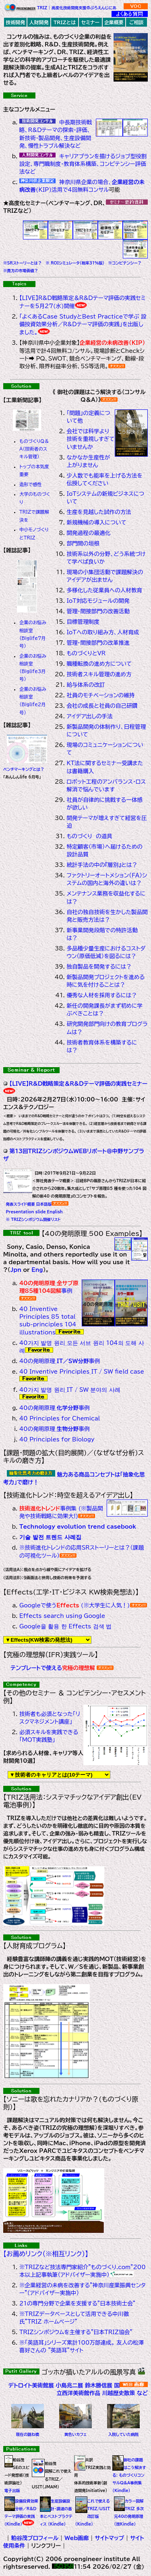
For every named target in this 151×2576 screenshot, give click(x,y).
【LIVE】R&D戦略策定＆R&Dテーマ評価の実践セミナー (77, 1084)
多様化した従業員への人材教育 (104, 590)
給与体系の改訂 (85, 685)
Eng (37, 1270)
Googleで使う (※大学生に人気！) (74, 1605)
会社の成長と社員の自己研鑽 (101, 706)
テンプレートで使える (53, 1668)
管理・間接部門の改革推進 (97, 643)
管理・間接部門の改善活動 (97, 611)
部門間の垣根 (82, 543)
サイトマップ (110, 2538)
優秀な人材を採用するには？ (101, 995)
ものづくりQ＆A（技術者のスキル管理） (34, 449)
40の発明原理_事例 (59, 1361)
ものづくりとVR (85, 653)
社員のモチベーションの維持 (100, 695)
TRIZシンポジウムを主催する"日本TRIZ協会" (75, 2332)
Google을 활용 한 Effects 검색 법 (65, 1626)
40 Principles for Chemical (59, 1418)
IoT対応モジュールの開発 (97, 601)
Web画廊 (77, 2538)
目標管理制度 (82, 622)
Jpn (15, 1270)
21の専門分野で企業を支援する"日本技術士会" (77, 2303)
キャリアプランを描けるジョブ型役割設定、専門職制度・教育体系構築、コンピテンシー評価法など (83, 163)
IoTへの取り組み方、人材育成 (102, 632)
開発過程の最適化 (88, 533)
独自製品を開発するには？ (98, 966)
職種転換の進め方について (99, 664)
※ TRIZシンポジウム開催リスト (32, 1219)
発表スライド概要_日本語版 (27, 1204)
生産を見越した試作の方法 (98, 512)
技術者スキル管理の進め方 (98, 674)
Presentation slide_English (33, 1212)
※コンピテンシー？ (123, 263)
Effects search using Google (62, 1616)
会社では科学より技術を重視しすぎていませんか (90, 438)
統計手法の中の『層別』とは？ (101, 865)
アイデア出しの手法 (89, 716)
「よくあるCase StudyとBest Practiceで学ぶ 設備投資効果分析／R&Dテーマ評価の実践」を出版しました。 (83, 324)
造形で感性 (30, 484)
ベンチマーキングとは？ (23, 769)
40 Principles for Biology (56, 1439)
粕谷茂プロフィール (35, 2538)
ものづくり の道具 (89, 836)
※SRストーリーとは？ (22, 263)
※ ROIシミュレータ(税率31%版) (73, 263)
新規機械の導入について (96, 522)
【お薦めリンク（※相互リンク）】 (45, 2254)
